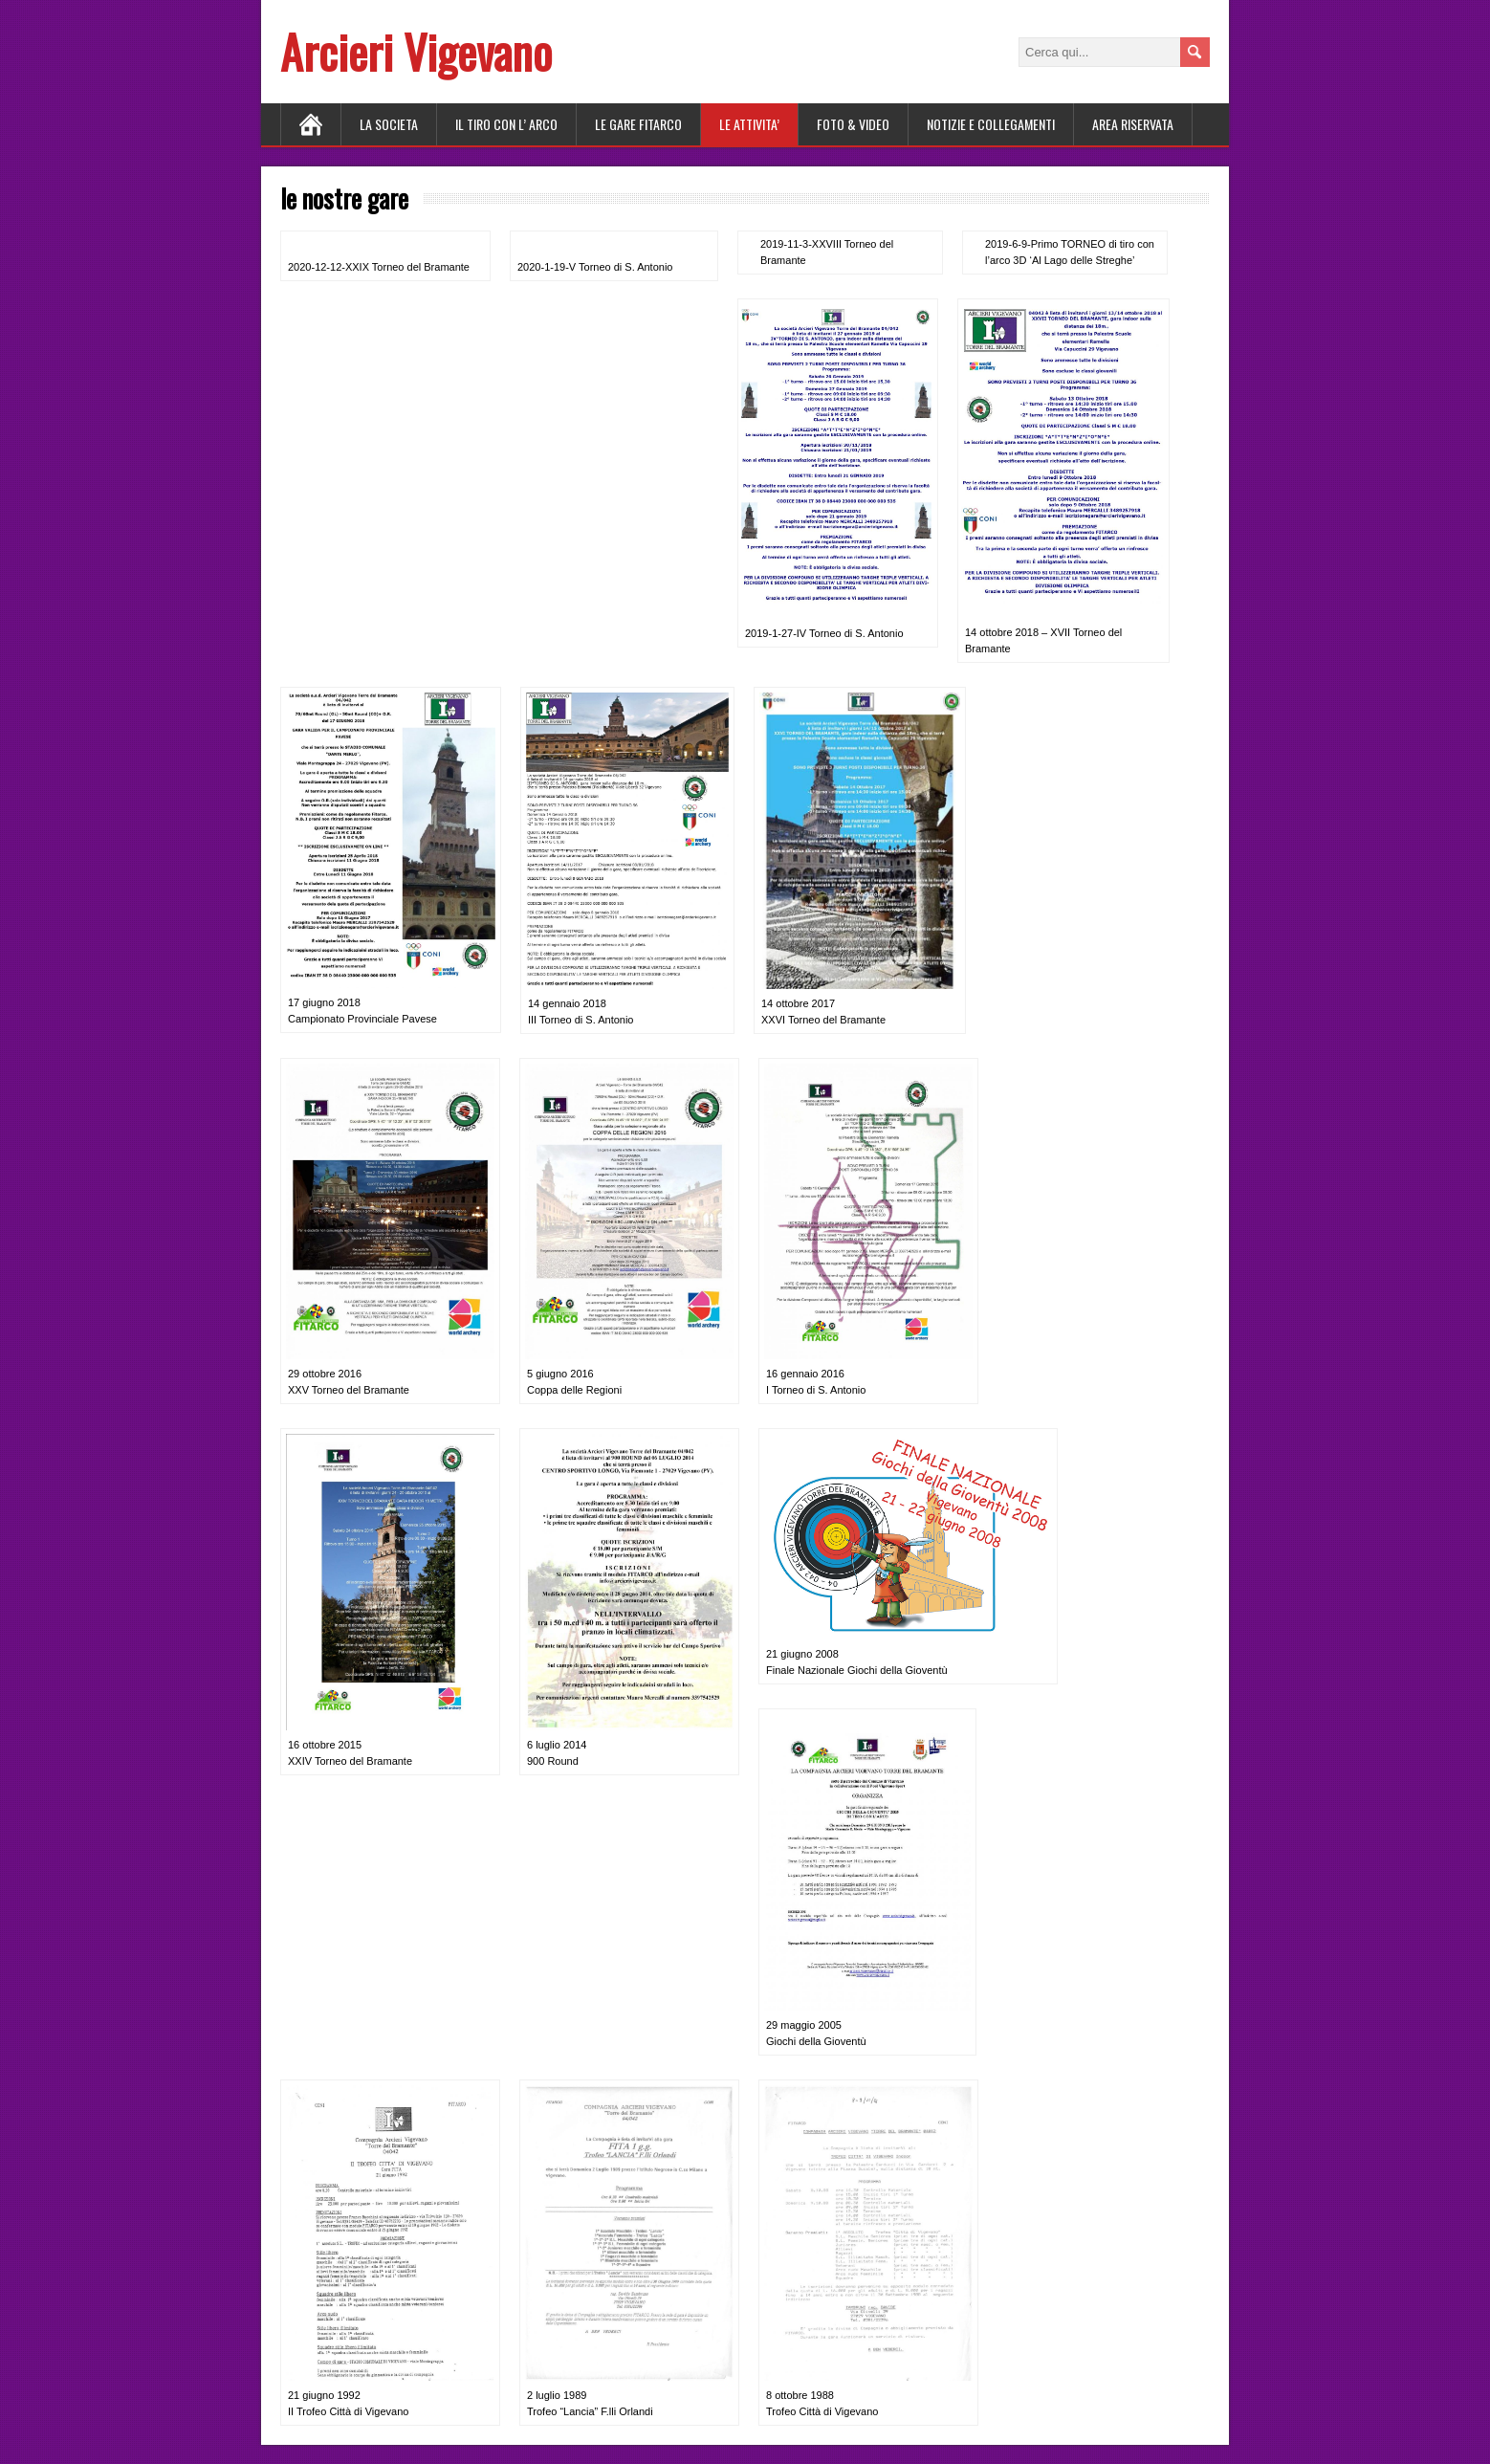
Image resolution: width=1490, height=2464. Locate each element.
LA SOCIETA (389, 124)
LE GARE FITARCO (638, 124)
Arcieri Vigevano (416, 51)
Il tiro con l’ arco (506, 124)
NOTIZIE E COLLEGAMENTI (991, 124)
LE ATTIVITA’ (749, 124)
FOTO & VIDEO (853, 124)
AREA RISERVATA (1132, 124)
